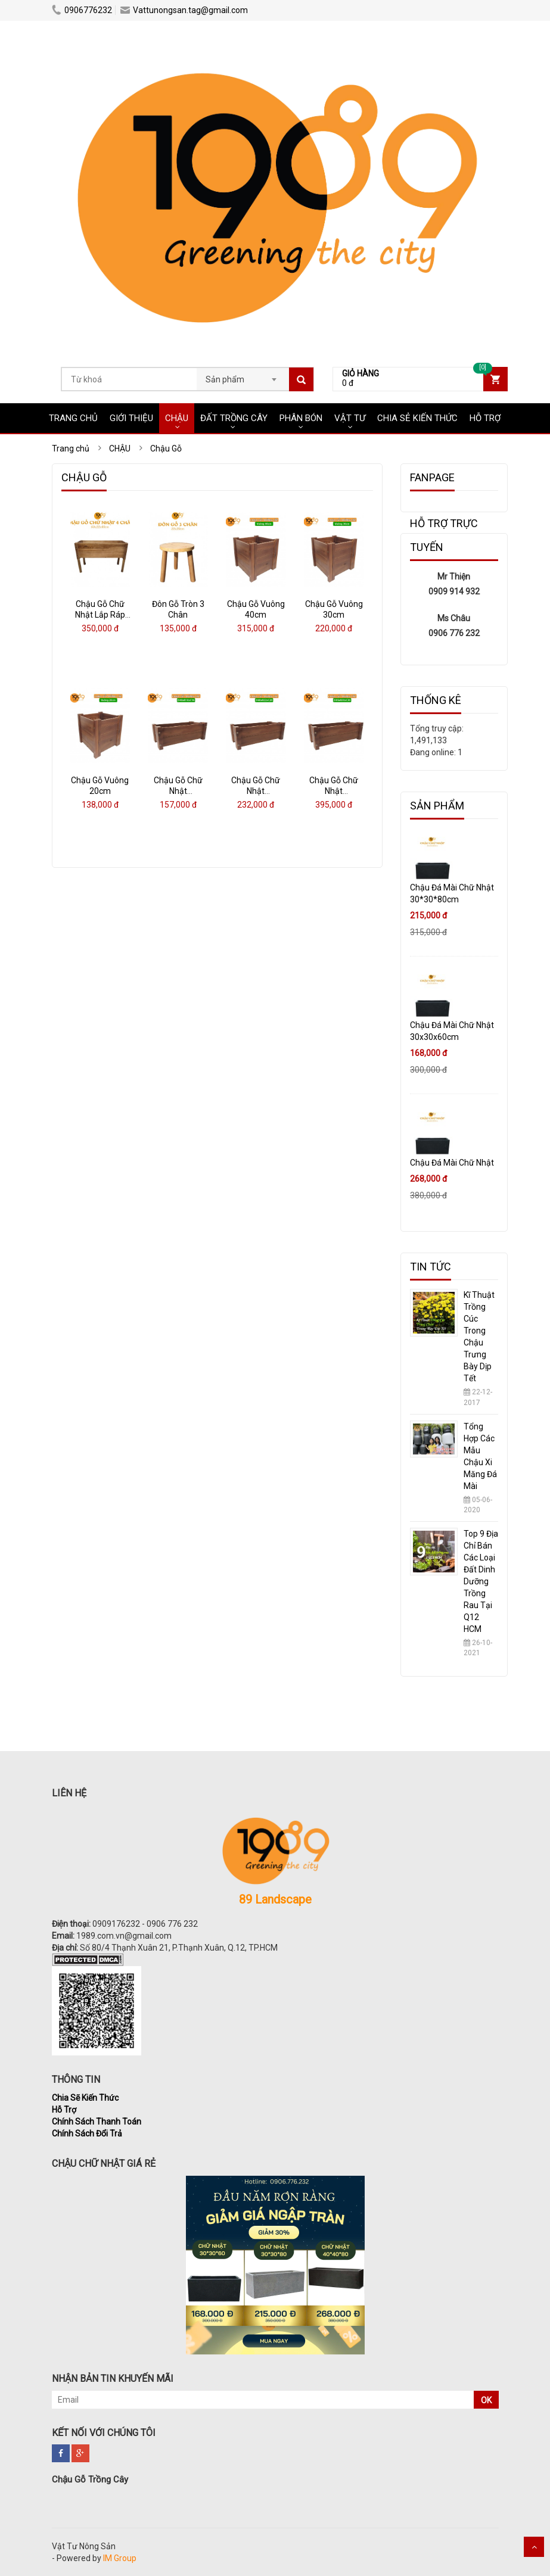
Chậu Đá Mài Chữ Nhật (452, 1162)
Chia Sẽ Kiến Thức (85, 2097)
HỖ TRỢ (485, 418)
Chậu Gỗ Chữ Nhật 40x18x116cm (178, 790)
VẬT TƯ (349, 418)
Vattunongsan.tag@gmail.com (184, 10)
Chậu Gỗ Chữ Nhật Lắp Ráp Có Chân (100, 614)
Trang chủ (73, 418)
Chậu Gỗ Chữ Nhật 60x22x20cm (255, 790)
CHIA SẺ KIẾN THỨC (417, 418)
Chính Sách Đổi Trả (87, 2133)
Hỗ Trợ (64, 2109)
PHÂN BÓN (300, 418)
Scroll (534, 2547)
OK (486, 2400)
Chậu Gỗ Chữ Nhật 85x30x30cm (333, 790)
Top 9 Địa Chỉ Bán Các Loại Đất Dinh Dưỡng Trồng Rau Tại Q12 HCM (481, 1581)
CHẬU (176, 418)
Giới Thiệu (131, 418)
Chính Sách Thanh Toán (96, 2121)
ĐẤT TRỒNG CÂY (234, 418)
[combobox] (243, 375)
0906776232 (82, 10)
